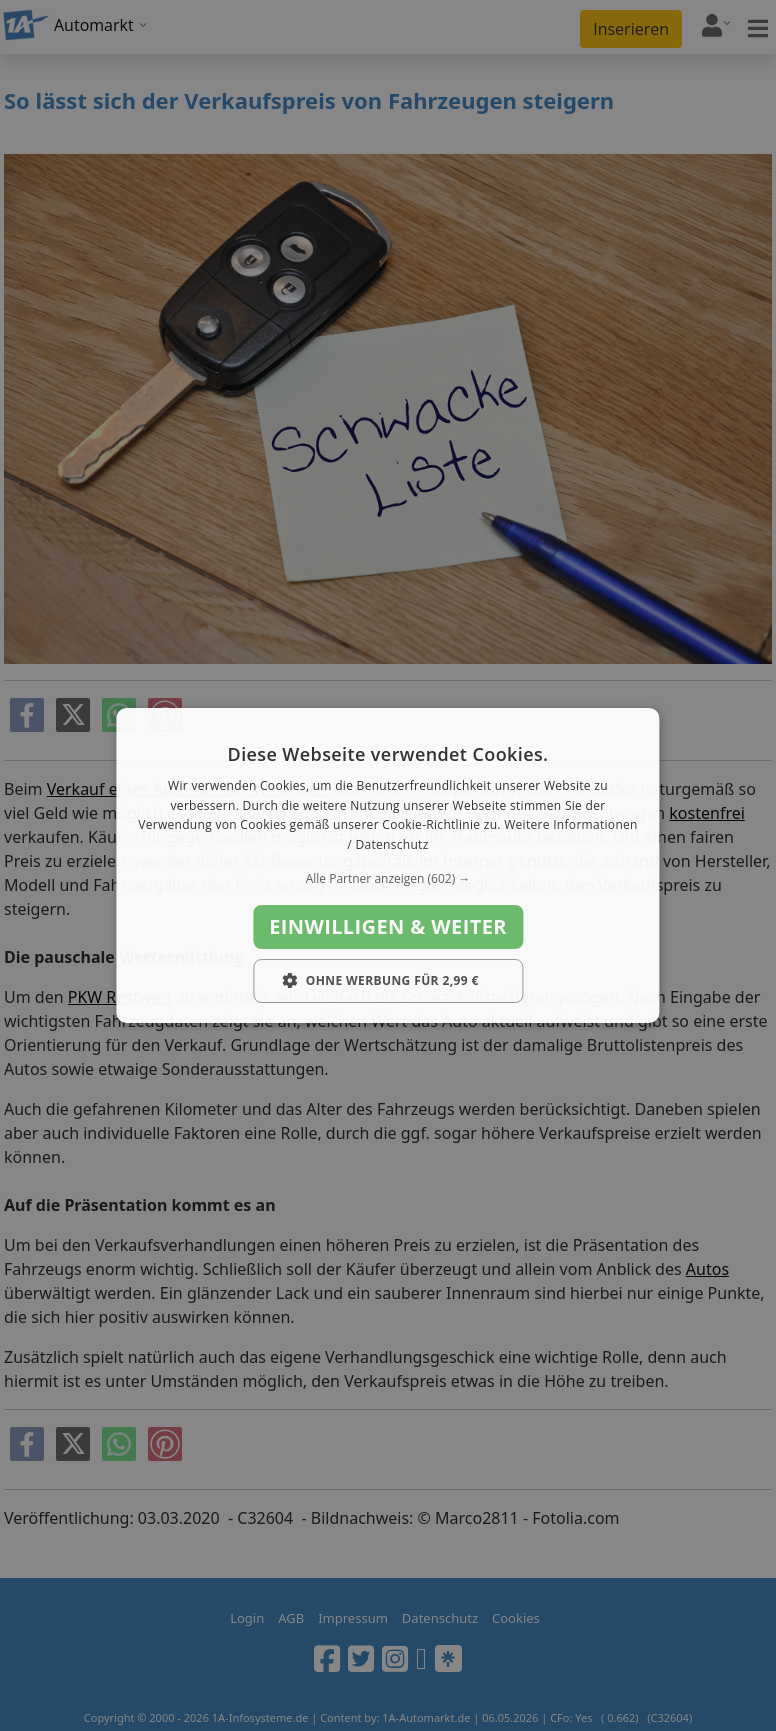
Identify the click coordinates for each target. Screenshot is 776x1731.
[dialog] (387, 866)
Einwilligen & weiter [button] (388, 926)
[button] (387, 879)
